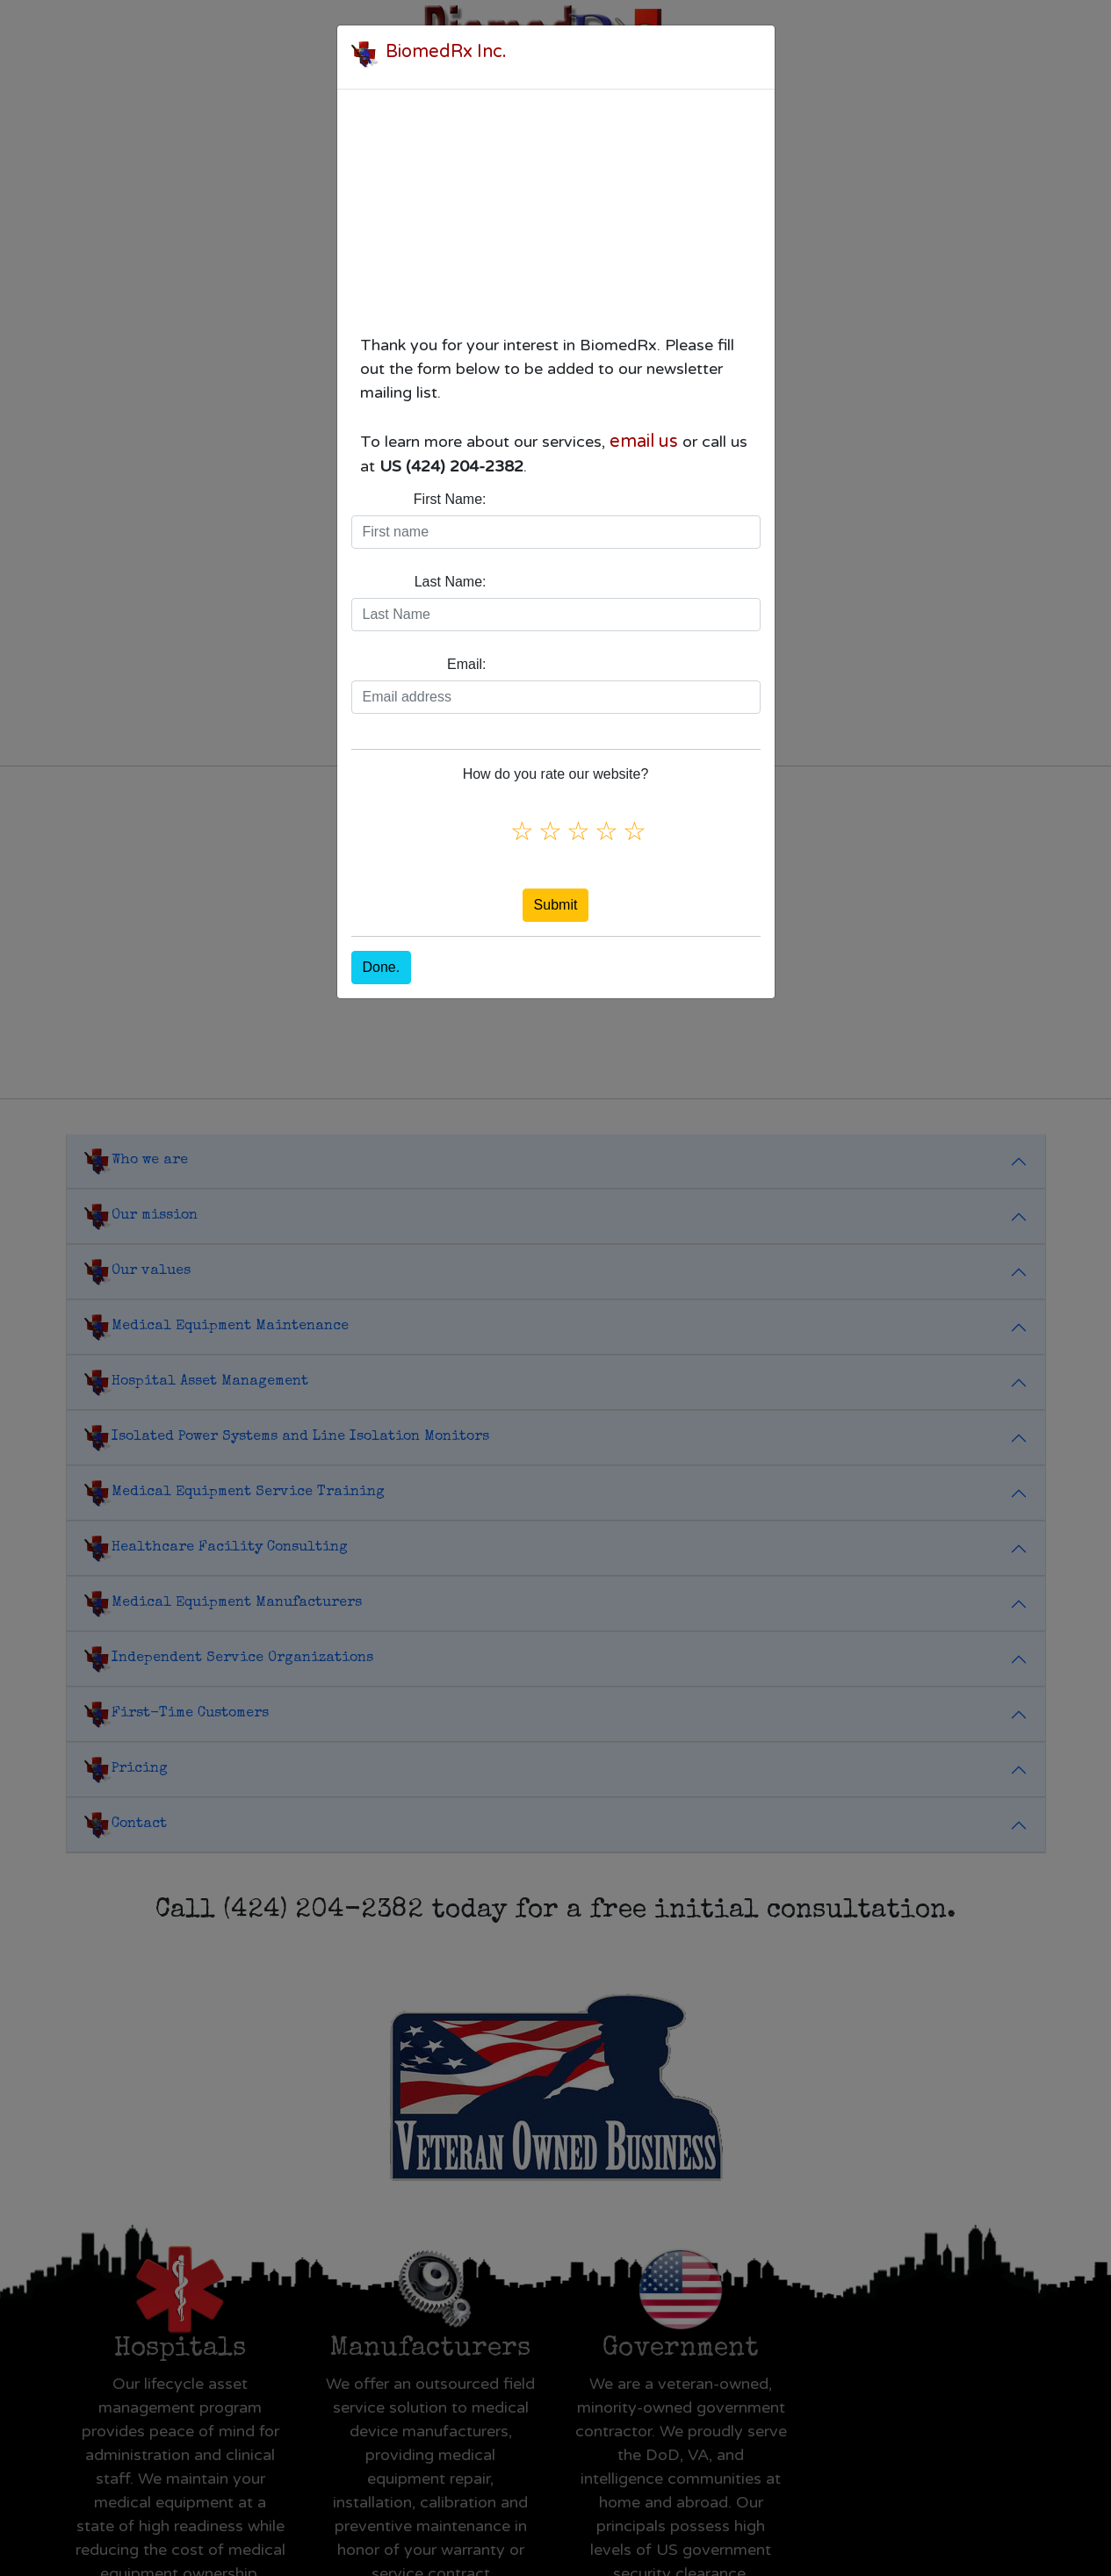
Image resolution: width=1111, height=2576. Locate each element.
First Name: (450, 499)
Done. (381, 967)
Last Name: (451, 581)
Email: (466, 664)
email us (644, 441)
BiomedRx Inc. (446, 51)
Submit (556, 904)
